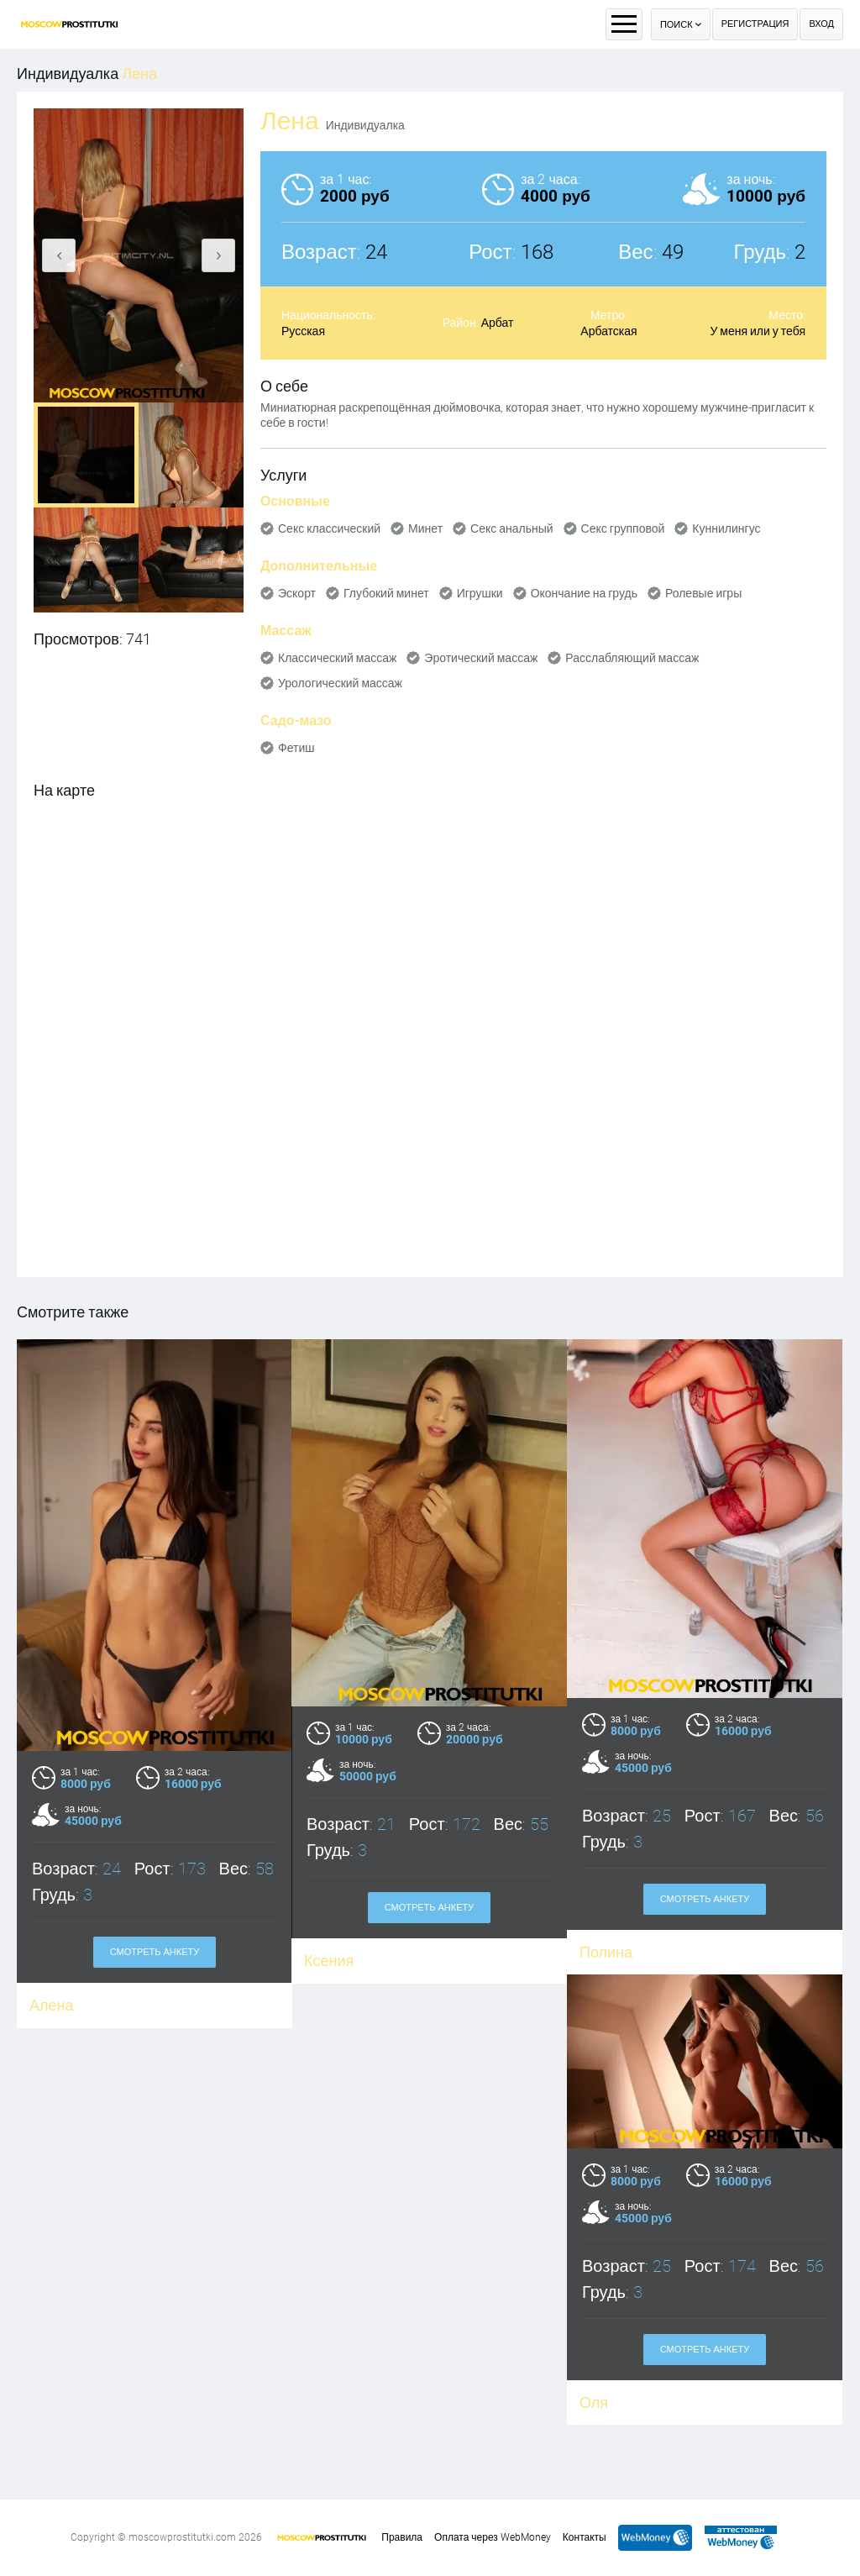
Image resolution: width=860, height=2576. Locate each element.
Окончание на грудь (584, 593)
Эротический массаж (481, 658)
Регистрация (755, 23)
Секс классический (329, 528)
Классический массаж (337, 658)
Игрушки (480, 593)
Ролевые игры (703, 593)
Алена (51, 2005)
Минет (425, 528)
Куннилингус (726, 528)
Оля (317, 2360)
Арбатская (608, 331)
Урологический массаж (340, 683)
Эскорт (297, 593)
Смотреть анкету (155, 1952)
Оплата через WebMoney (492, 2537)
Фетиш (296, 747)
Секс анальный (511, 528)
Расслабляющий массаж (632, 658)
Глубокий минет (386, 593)
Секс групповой (623, 528)
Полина (605, 1952)
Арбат (497, 322)
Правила (401, 2537)
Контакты (584, 2537)
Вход (821, 23)
